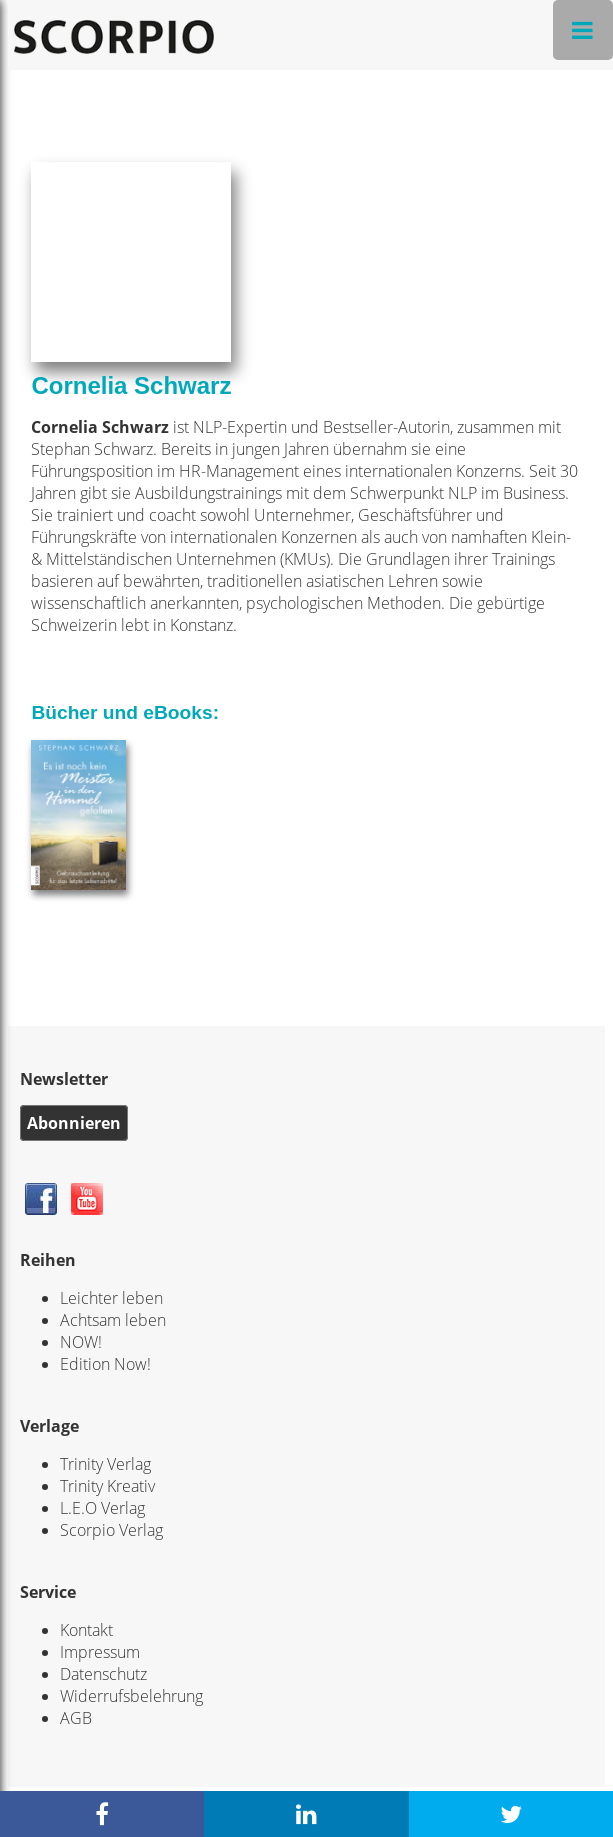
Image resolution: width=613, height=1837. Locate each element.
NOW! (81, 1342)
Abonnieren (74, 1123)
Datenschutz (103, 1674)
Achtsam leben (113, 1320)
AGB (76, 1718)
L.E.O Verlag (102, 1508)
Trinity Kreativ (107, 1486)
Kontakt (86, 1630)
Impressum (100, 1652)
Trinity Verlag (105, 1464)
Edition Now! (105, 1364)
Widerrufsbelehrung (131, 1696)
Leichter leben (111, 1298)
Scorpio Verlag (111, 1530)
